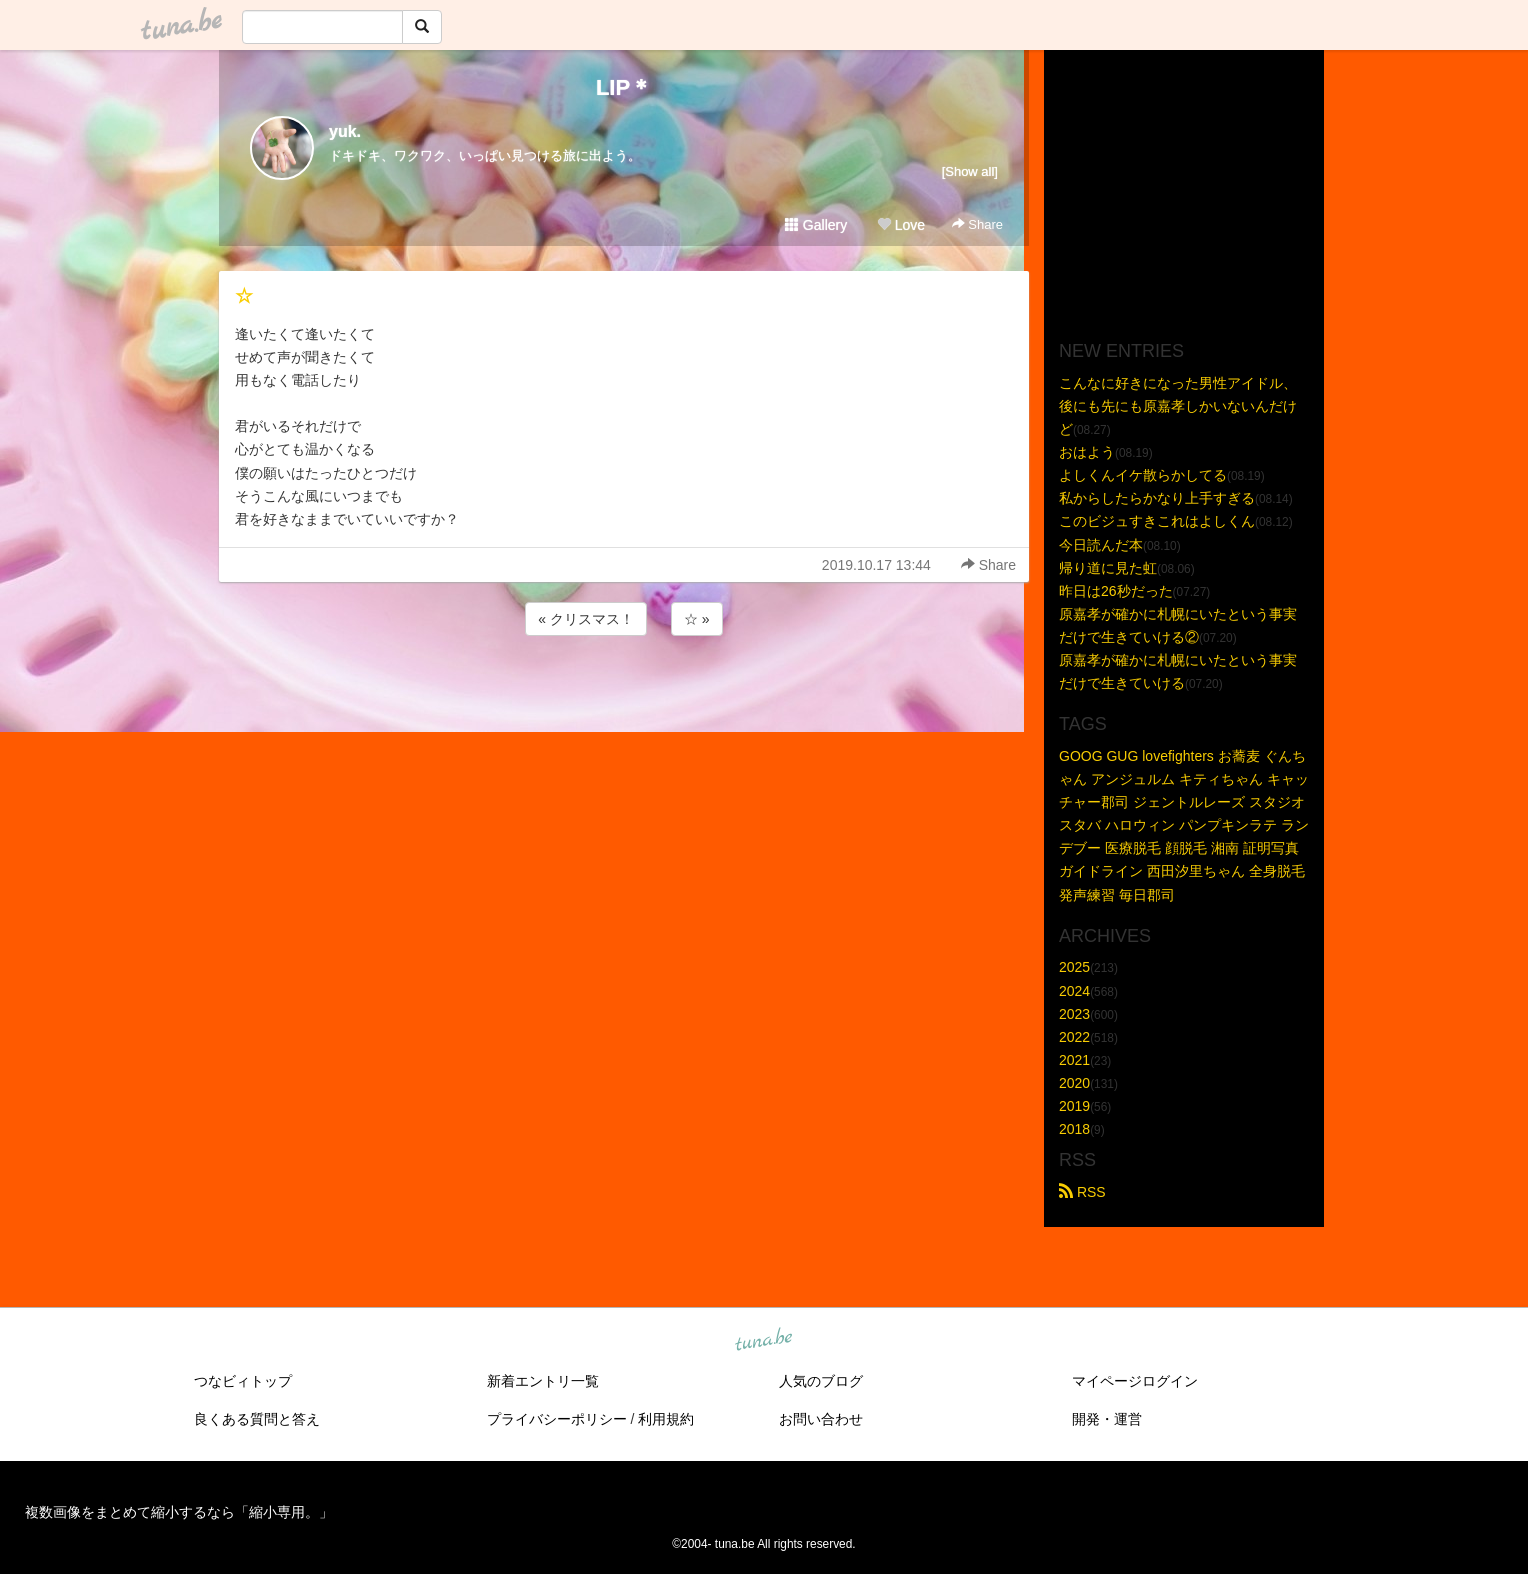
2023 (1074, 1014)
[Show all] (970, 171)
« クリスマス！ (586, 619)
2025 (1074, 967)
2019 (1074, 1106)
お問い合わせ (821, 1419)
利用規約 (666, 1419)
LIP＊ (624, 87)
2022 (1074, 1037)
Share (977, 224)
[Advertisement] (624, 694)
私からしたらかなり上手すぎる (1157, 498)
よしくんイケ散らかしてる (1143, 475)
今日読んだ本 (1101, 545)
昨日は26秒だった (1116, 591)
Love (901, 225)
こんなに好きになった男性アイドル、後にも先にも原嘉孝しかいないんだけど (1178, 406)
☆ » (697, 619)
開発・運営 (1107, 1419)
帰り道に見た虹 (1108, 568)
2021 (1074, 1060)
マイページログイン (1135, 1381)
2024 (1074, 991)
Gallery (816, 225)
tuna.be (763, 1341)
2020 (1074, 1083)
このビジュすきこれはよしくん (1157, 521)
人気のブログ (821, 1381)
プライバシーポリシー (557, 1419)
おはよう (1087, 452)
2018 (1074, 1129)
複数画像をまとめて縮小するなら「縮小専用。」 (179, 1512)
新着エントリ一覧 (543, 1381)
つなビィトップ (243, 1381)
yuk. (345, 131)
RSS (1082, 1192)
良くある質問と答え (257, 1419)
